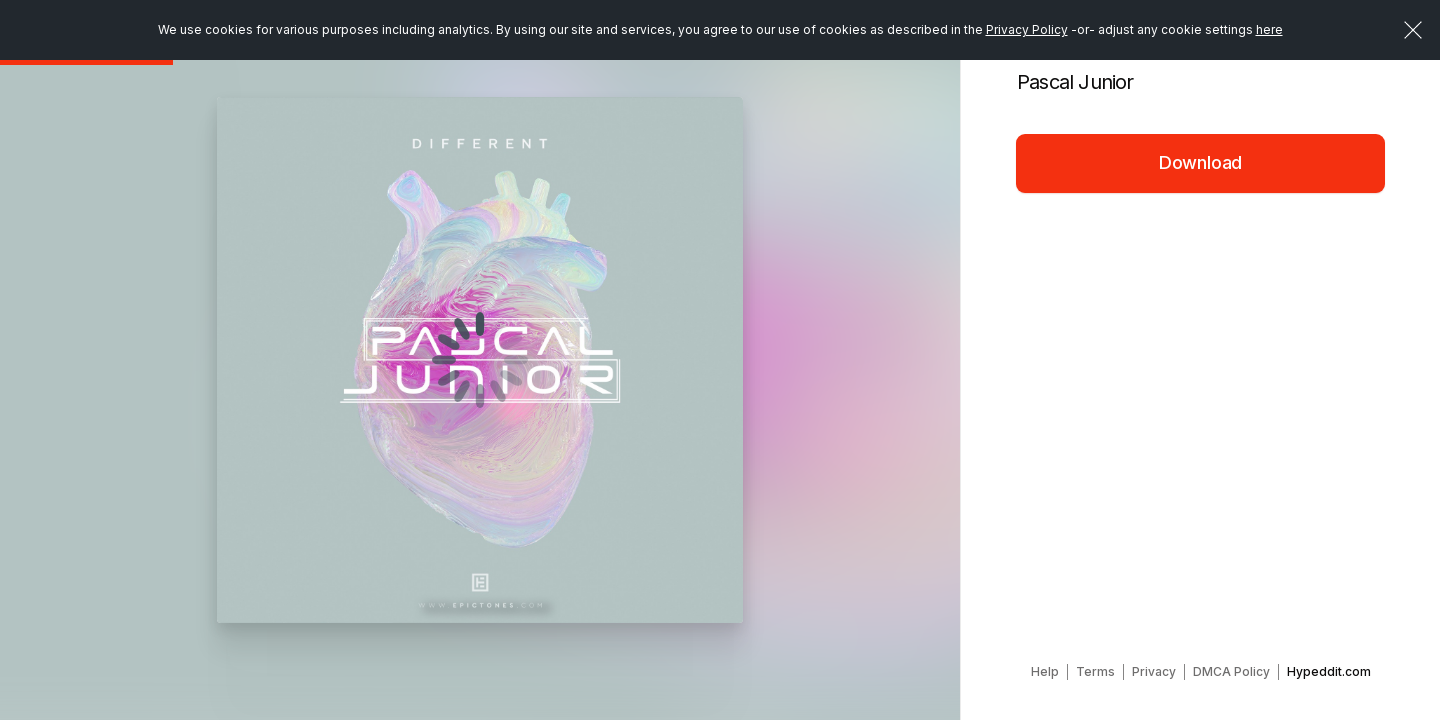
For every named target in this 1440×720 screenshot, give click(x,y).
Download (1201, 162)
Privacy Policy (1027, 29)
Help (1045, 671)
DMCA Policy (1231, 671)
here (1269, 29)
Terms (1095, 671)
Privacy (1154, 671)
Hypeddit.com (1329, 671)
